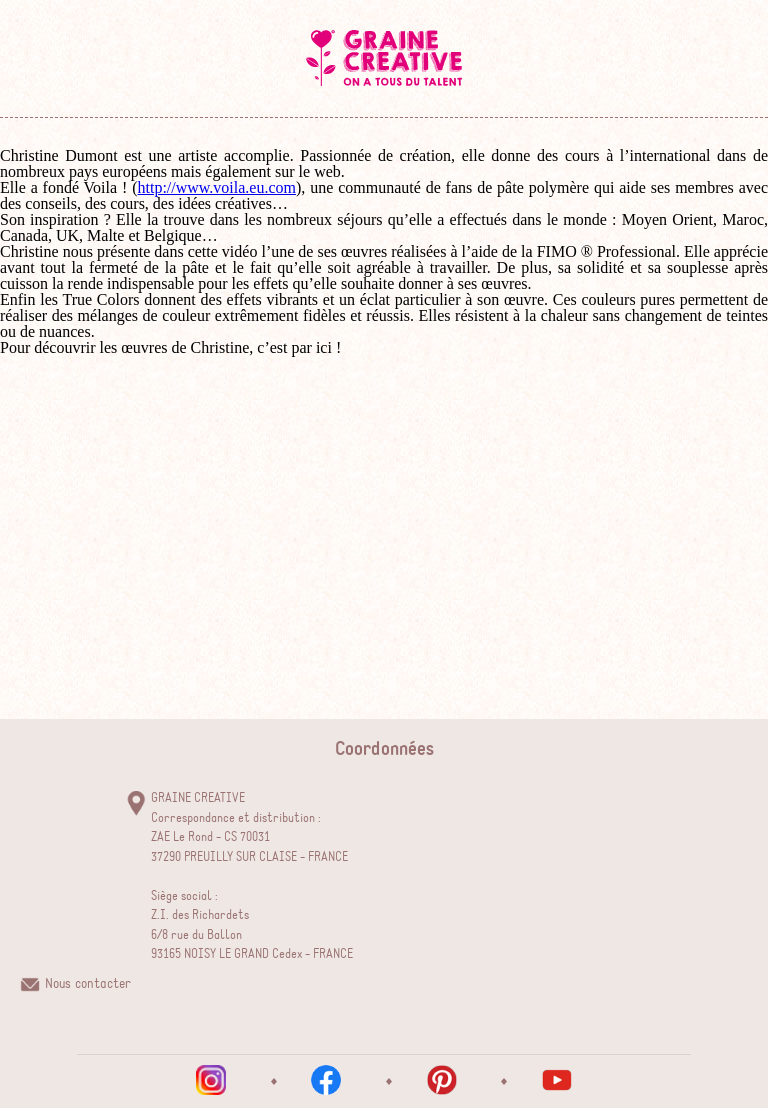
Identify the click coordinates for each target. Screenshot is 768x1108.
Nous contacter (88, 984)
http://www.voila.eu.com (216, 187)
